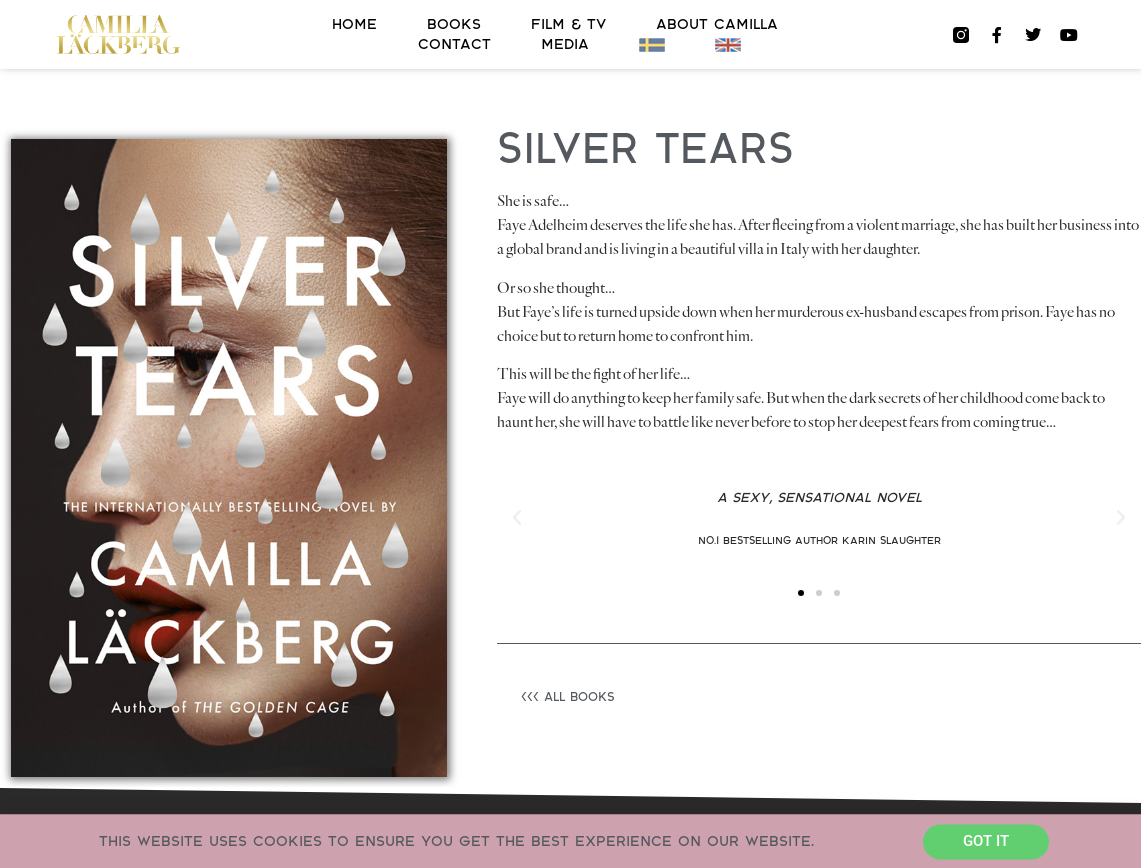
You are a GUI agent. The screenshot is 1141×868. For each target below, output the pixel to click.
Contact (454, 44)
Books (454, 24)
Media (565, 44)
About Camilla (717, 24)
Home (354, 24)
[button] (517, 518)
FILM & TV (568, 24)
